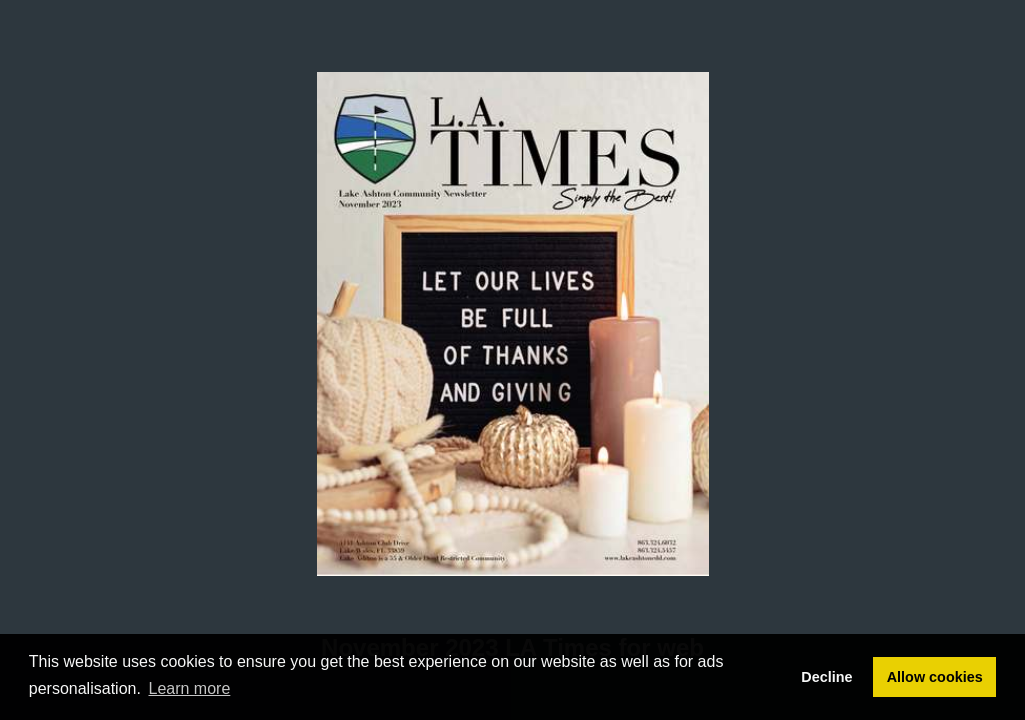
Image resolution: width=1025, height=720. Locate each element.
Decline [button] (826, 677)
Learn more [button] (190, 688)
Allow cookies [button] (935, 677)
